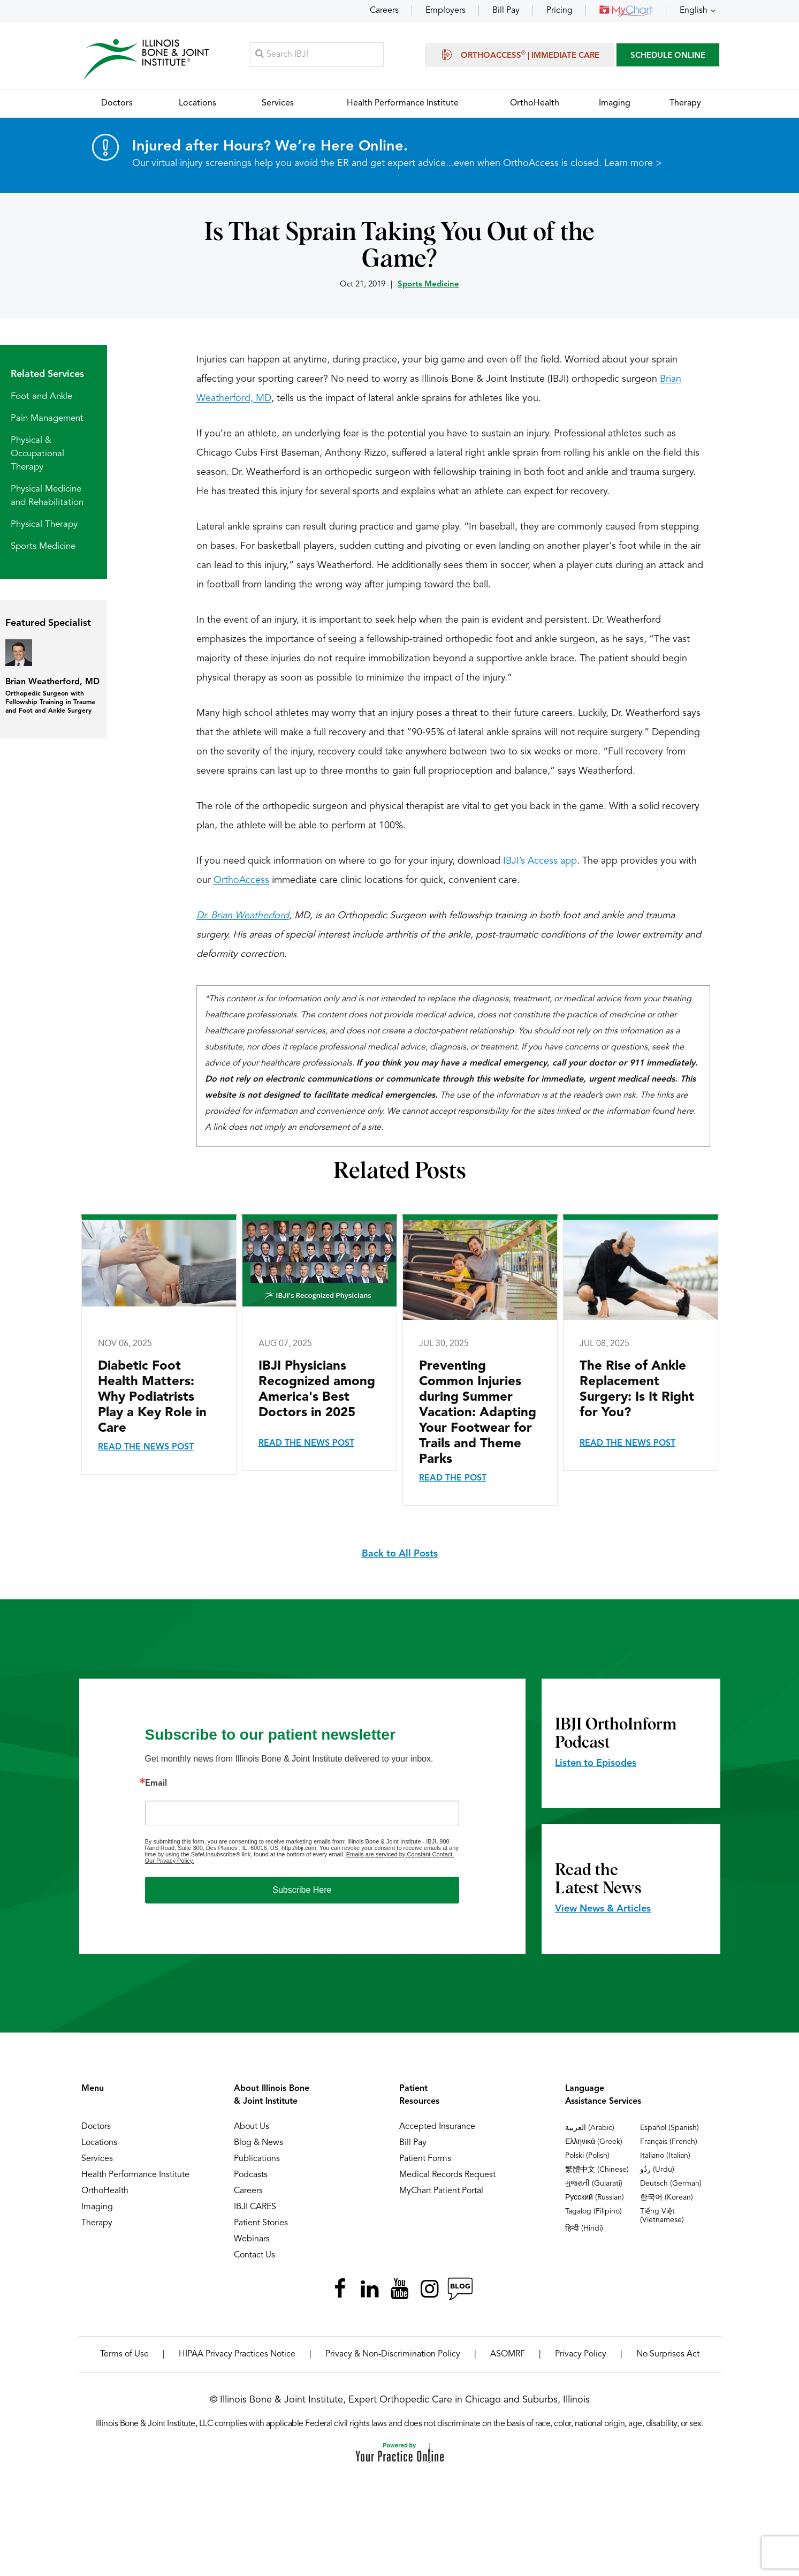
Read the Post (452, 1479)
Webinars (252, 2239)
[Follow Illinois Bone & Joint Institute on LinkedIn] (369, 2289)
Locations (99, 2143)
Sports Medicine (428, 285)
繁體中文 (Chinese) (597, 2170)
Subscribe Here (301, 1890)
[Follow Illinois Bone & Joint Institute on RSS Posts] (459, 2289)
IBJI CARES (255, 2207)
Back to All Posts (400, 1554)
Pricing (559, 10)
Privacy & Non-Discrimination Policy (392, 2355)
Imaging (97, 2207)
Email (156, 1784)
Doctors (96, 2127)
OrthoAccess (241, 881)
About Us (251, 2127)
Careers (384, 10)
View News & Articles (603, 1909)
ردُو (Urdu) (657, 2170)
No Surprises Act (667, 2355)
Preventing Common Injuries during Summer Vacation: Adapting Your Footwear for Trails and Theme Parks (477, 1414)
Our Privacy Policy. (169, 1861)
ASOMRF (507, 2355)
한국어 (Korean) (666, 2198)
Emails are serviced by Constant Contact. (400, 1855)
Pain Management (47, 419)
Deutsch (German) (671, 2184)
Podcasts (251, 2175)
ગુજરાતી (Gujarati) (593, 2184)
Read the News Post (146, 1448)
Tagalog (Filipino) (593, 2212)
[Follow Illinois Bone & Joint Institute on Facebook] (339, 2289)
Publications (257, 2159)
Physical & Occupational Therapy (37, 454)
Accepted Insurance (437, 2127)
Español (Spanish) (669, 2128)
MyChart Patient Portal (441, 2191)
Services (97, 2159)
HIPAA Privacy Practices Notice (237, 2355)
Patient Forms (425, 2159)
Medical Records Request (447, 2175)
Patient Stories (261, 2223)
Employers (445, 10)
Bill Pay (506, 10)
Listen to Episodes (595, 1764)
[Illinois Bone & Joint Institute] (146, 59)
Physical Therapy (44, 525)
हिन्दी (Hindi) (584, 2229)
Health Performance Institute (135, 2175)
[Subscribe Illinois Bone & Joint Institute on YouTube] (399, 2289)
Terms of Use (124, 2355)
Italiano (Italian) (665, 2156)
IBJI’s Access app (540, 861)
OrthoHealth (104, 2191)
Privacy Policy (580, 2355)
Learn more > (633, 164)
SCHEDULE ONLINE (667, 56)
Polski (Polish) (587, 2156)
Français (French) (668, 2142)
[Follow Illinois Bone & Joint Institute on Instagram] (429, 2289)
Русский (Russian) (594, 2198)
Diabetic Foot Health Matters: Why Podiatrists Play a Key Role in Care (152, 1398)
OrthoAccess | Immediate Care (519, 54)
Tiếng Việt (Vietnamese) (662, 2216)
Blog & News (258, 2143)
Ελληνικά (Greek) (593, 2142)
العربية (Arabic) (589, 2128)
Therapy (96, 2223)
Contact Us (254, 2256)
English (693, 10)
